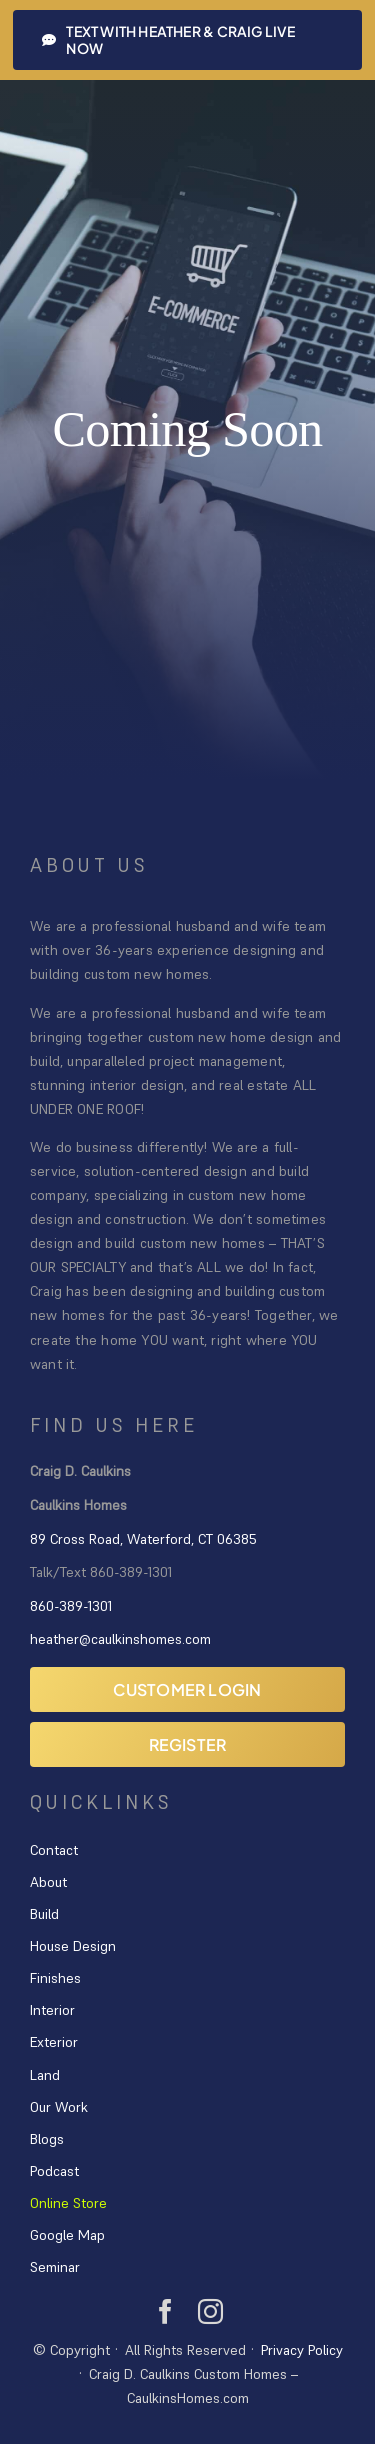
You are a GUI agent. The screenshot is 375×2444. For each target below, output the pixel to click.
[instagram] (210, 2311)
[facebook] (165, 2311)
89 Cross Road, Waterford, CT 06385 (143, 1539)
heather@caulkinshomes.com (120, 1639)
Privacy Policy (302, 2350)
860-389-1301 (71, 1606)
